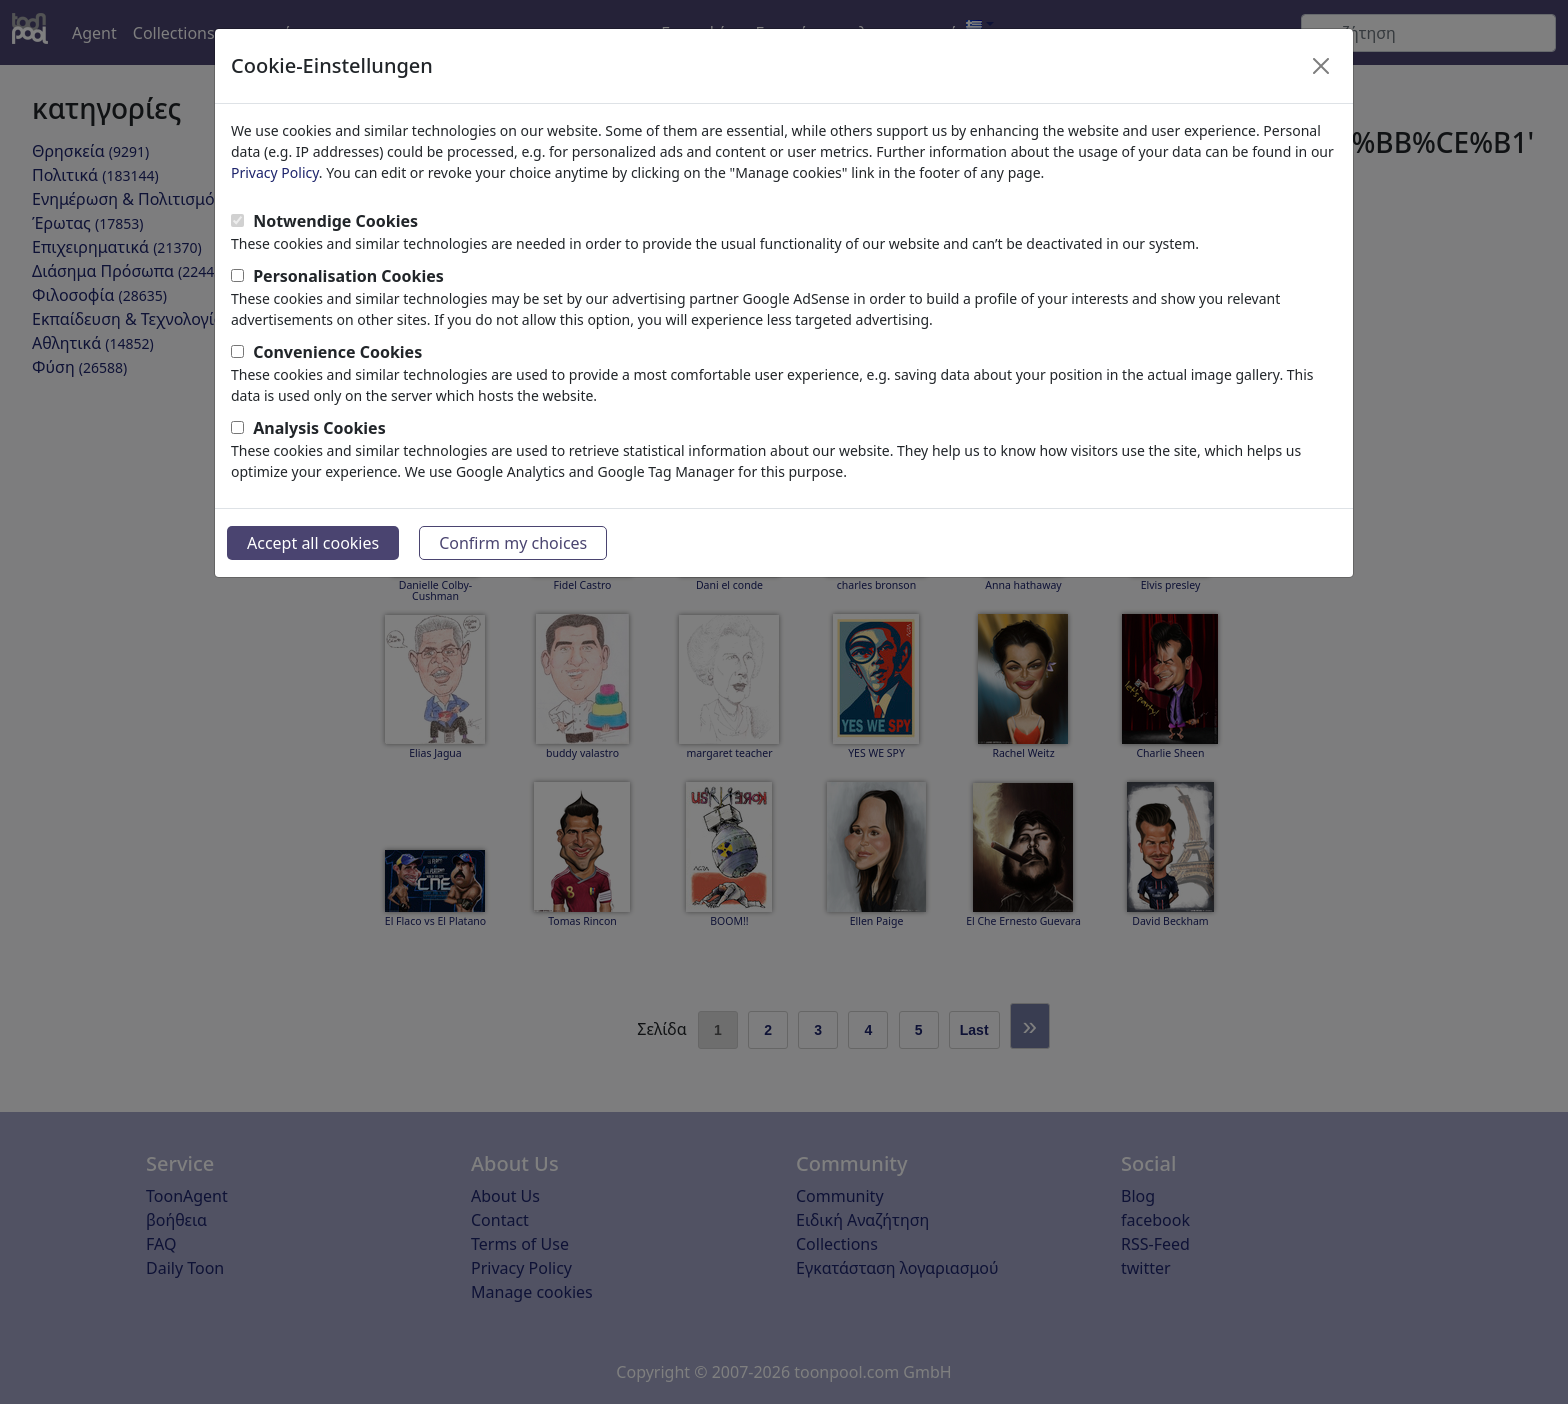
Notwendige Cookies (335, 221)
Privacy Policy (275, 172)
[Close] (1321, 66)
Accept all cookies (313, 543)
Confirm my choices (513, 543)
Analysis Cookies (319, 428)
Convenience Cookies (337, 352)
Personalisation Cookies (348, 276)
